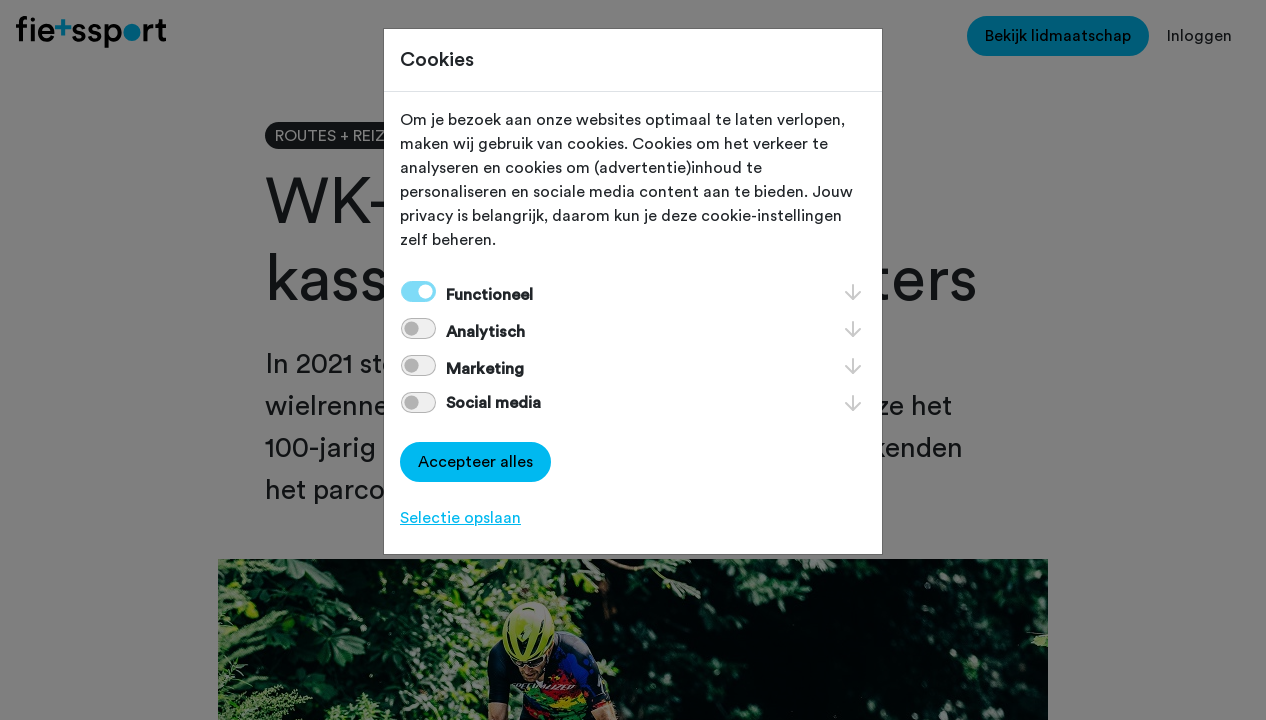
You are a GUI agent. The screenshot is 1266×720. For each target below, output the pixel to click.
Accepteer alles (475, 462)
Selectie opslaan (460, 518)
